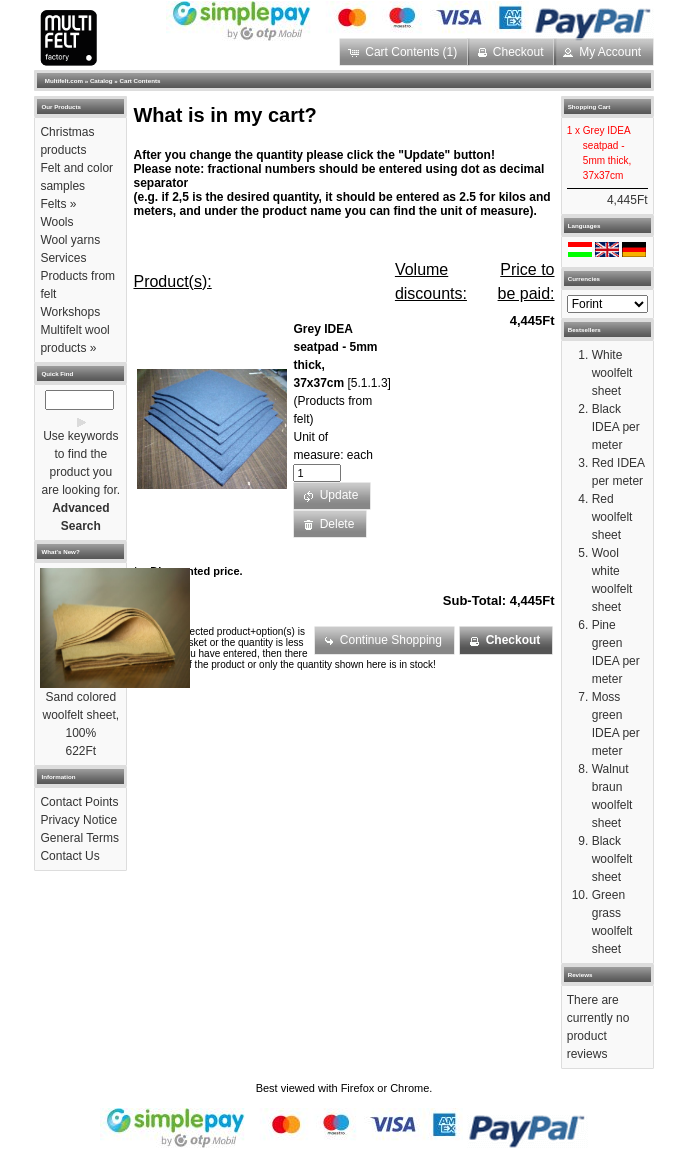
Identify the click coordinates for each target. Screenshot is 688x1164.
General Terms (79, 838)
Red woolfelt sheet (612, 517)
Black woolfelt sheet (612, 859)
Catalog (101, 80)
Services (63, 258)
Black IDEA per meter (616, 427)
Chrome (409, 1088)
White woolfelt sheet (612, 373)
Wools (56, 222)
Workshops (70, 312)
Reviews (580, 974)
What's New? (60, 551)
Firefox (358, 1088)
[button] (404, 52)
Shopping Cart (589, 106)
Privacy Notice (78, 820)
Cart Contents (140, 80)
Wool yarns (70, 240)
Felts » (58, 204)
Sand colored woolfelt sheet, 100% (80, 715)
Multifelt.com (64, 80)
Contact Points (79, 802)
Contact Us (69, 856)
